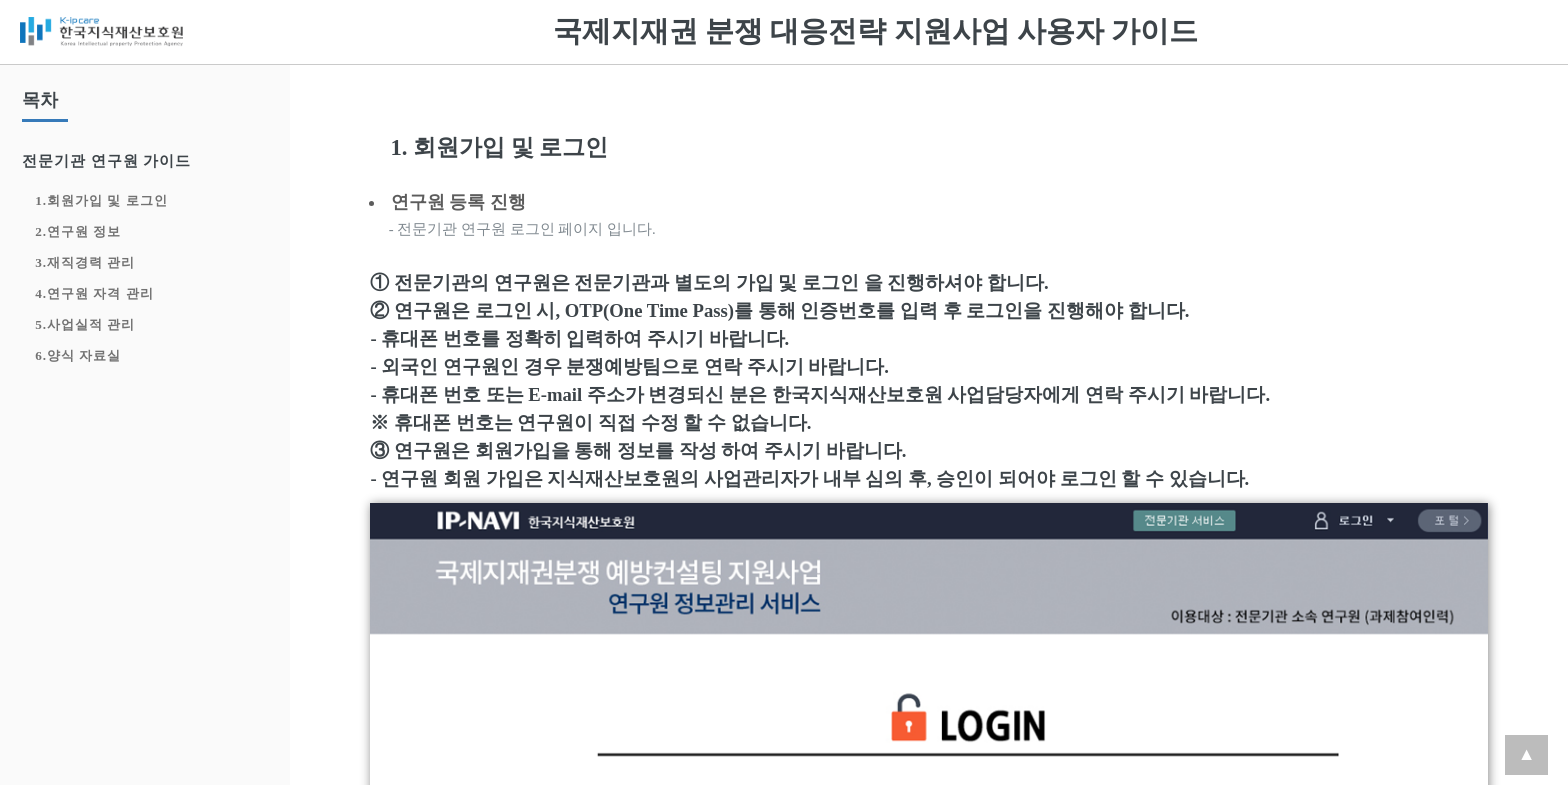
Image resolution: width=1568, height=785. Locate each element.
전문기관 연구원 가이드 (106, 161)
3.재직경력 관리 (85, 262)
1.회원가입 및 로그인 (101, 200)
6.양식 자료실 (78, 355)
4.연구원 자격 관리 (94, 293)
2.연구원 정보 (78, 231)
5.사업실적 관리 (85, 324)
